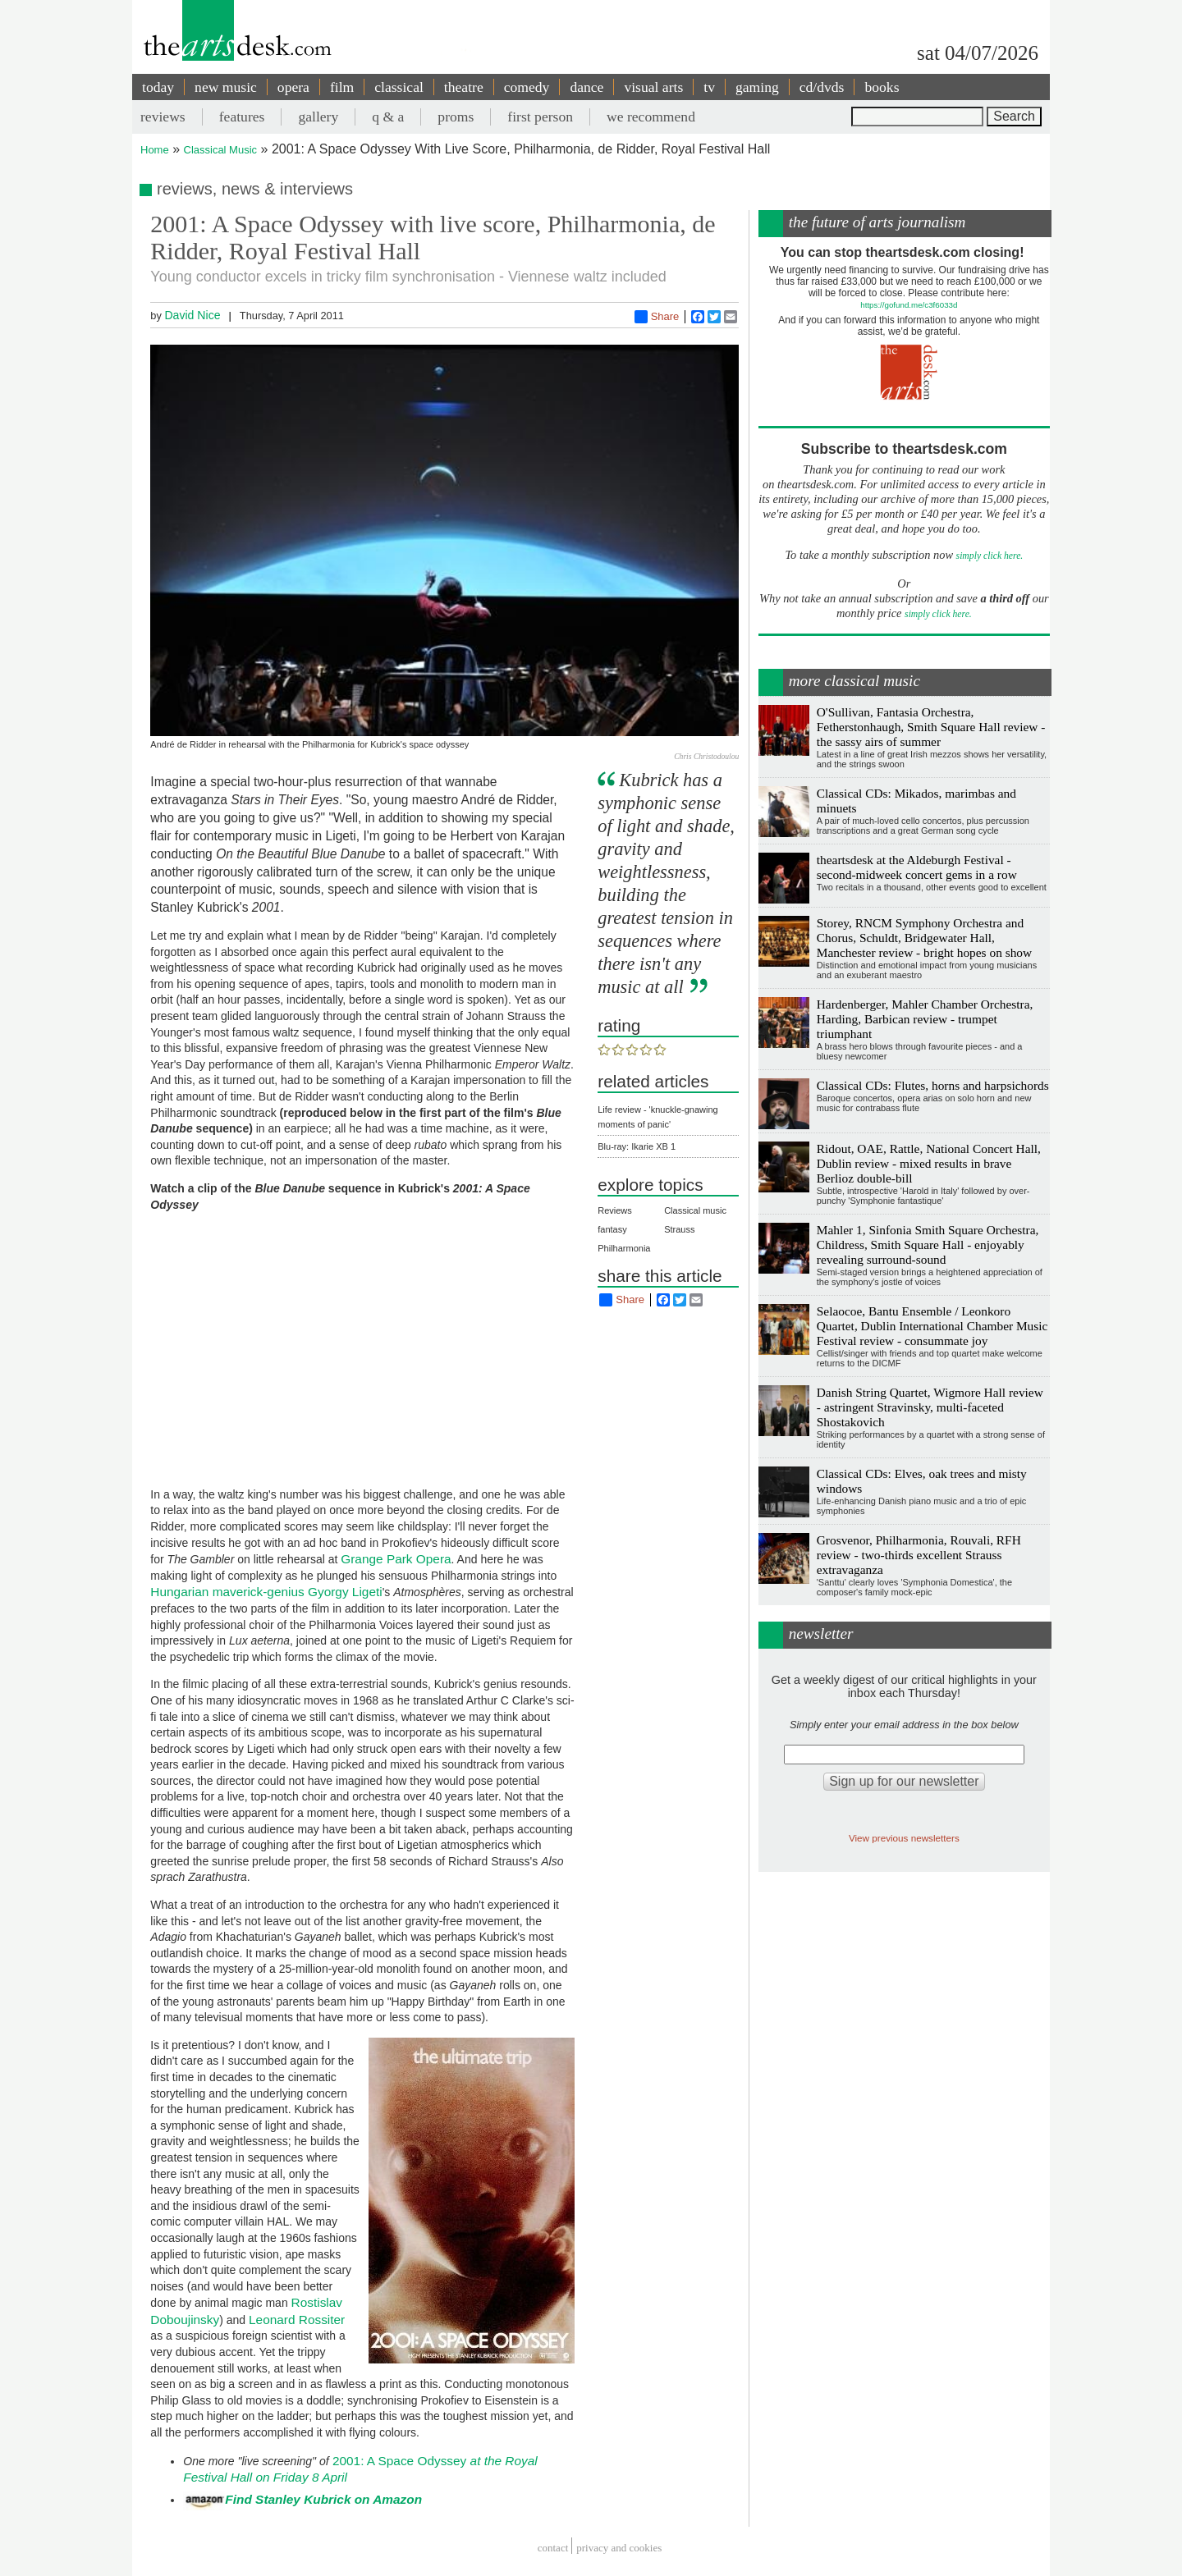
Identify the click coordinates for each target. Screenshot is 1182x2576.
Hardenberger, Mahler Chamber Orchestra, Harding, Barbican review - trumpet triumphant (925, 1019)
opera (293, 87)
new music (226, 87)
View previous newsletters (904, 1837)
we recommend (651, 116)
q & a (388, 116)
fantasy (612, 1229)
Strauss (679, 1229)
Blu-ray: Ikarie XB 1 (637, 1146)
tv (709, 87)
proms (456, 116)
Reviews (615, 1210)
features (242, 116)
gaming (757, 87)
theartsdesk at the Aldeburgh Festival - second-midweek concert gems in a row (917, 867)
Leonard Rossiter (297, 2320)
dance (586, 87)
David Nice (192, 315)
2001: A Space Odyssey (399, 2461)
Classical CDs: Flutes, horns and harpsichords (933, 1085)
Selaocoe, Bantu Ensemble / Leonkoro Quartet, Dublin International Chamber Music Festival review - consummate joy (932, 1325)
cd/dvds (822, 87)
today (158, 87)
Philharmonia (624, 1248)
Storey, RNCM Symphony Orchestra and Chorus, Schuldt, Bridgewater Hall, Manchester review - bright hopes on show (924, 937)
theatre (463, 87)
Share (657, 316)
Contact (553, 2548)
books (881, 87)
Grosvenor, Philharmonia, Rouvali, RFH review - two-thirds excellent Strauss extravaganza (919, 1554)
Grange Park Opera (396, 1559)
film (342, 87)
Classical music (695, 1210)
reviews (163, 116)
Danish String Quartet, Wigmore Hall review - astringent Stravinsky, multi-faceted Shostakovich (930, 1407)
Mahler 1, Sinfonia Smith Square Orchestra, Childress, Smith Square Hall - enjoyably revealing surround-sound (928, 1244)
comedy (527, 87)
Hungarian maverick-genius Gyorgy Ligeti (266, 1592)
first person (540, 116)
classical (399, 87)
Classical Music (221, 150)
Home (154, 150)
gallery (318, 116)
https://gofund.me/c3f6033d (908, 304)
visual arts (653, 87)
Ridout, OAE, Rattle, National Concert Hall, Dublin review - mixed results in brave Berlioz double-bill (929, 1163)
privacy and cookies (619, 2548)
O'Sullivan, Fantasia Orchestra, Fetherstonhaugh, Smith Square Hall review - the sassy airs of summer (931, 726)
